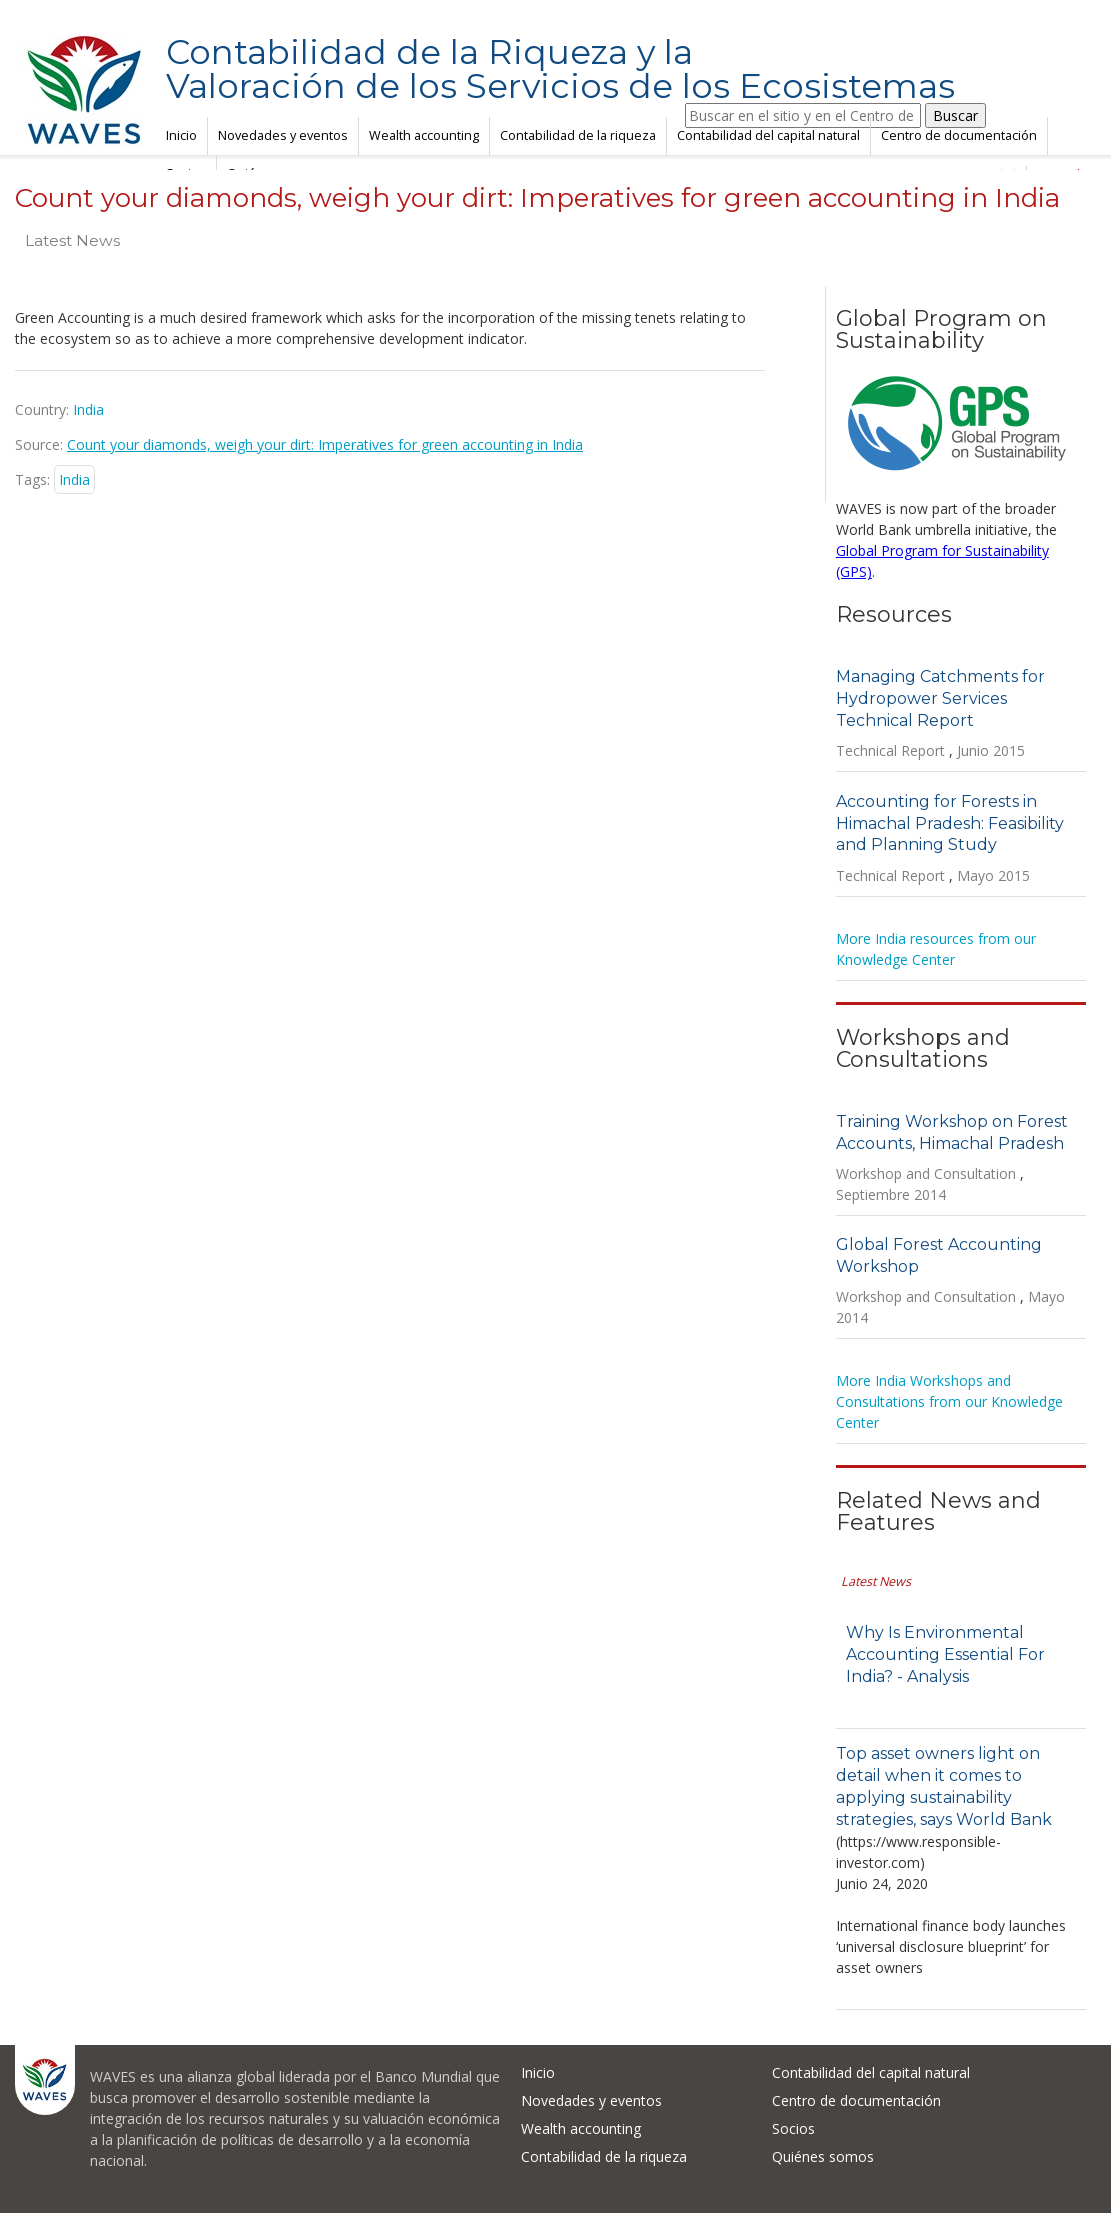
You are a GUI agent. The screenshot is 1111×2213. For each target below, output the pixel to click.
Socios (793, 2128)
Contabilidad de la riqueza (578, 135)
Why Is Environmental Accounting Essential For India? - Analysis (945, 1654)
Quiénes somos (823, 2156)
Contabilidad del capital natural (768, 135)
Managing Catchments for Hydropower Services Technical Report (940, 698)
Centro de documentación (959, 135)
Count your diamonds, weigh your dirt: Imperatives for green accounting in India (325, 444)
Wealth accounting (424, 135)
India (74, 479)
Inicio (181, 135)
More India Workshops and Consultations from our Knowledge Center (949, 1401)
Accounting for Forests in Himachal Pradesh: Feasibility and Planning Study (950, 823)
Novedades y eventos (283, 135)
